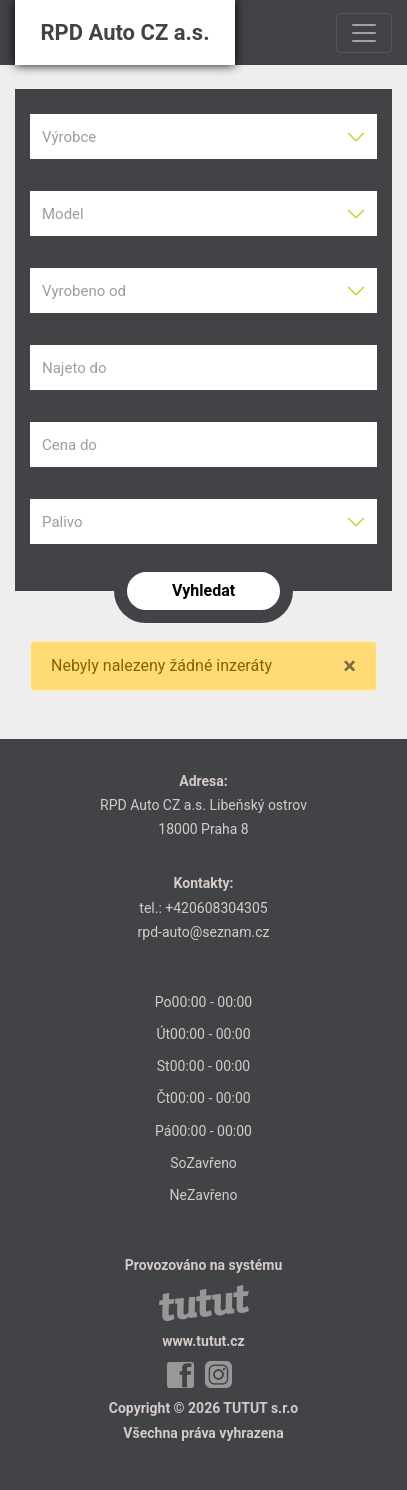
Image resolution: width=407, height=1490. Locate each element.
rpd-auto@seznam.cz (204, 932)
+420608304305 (216, 908)
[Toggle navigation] (364, 33)
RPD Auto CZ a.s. (124, 32)
